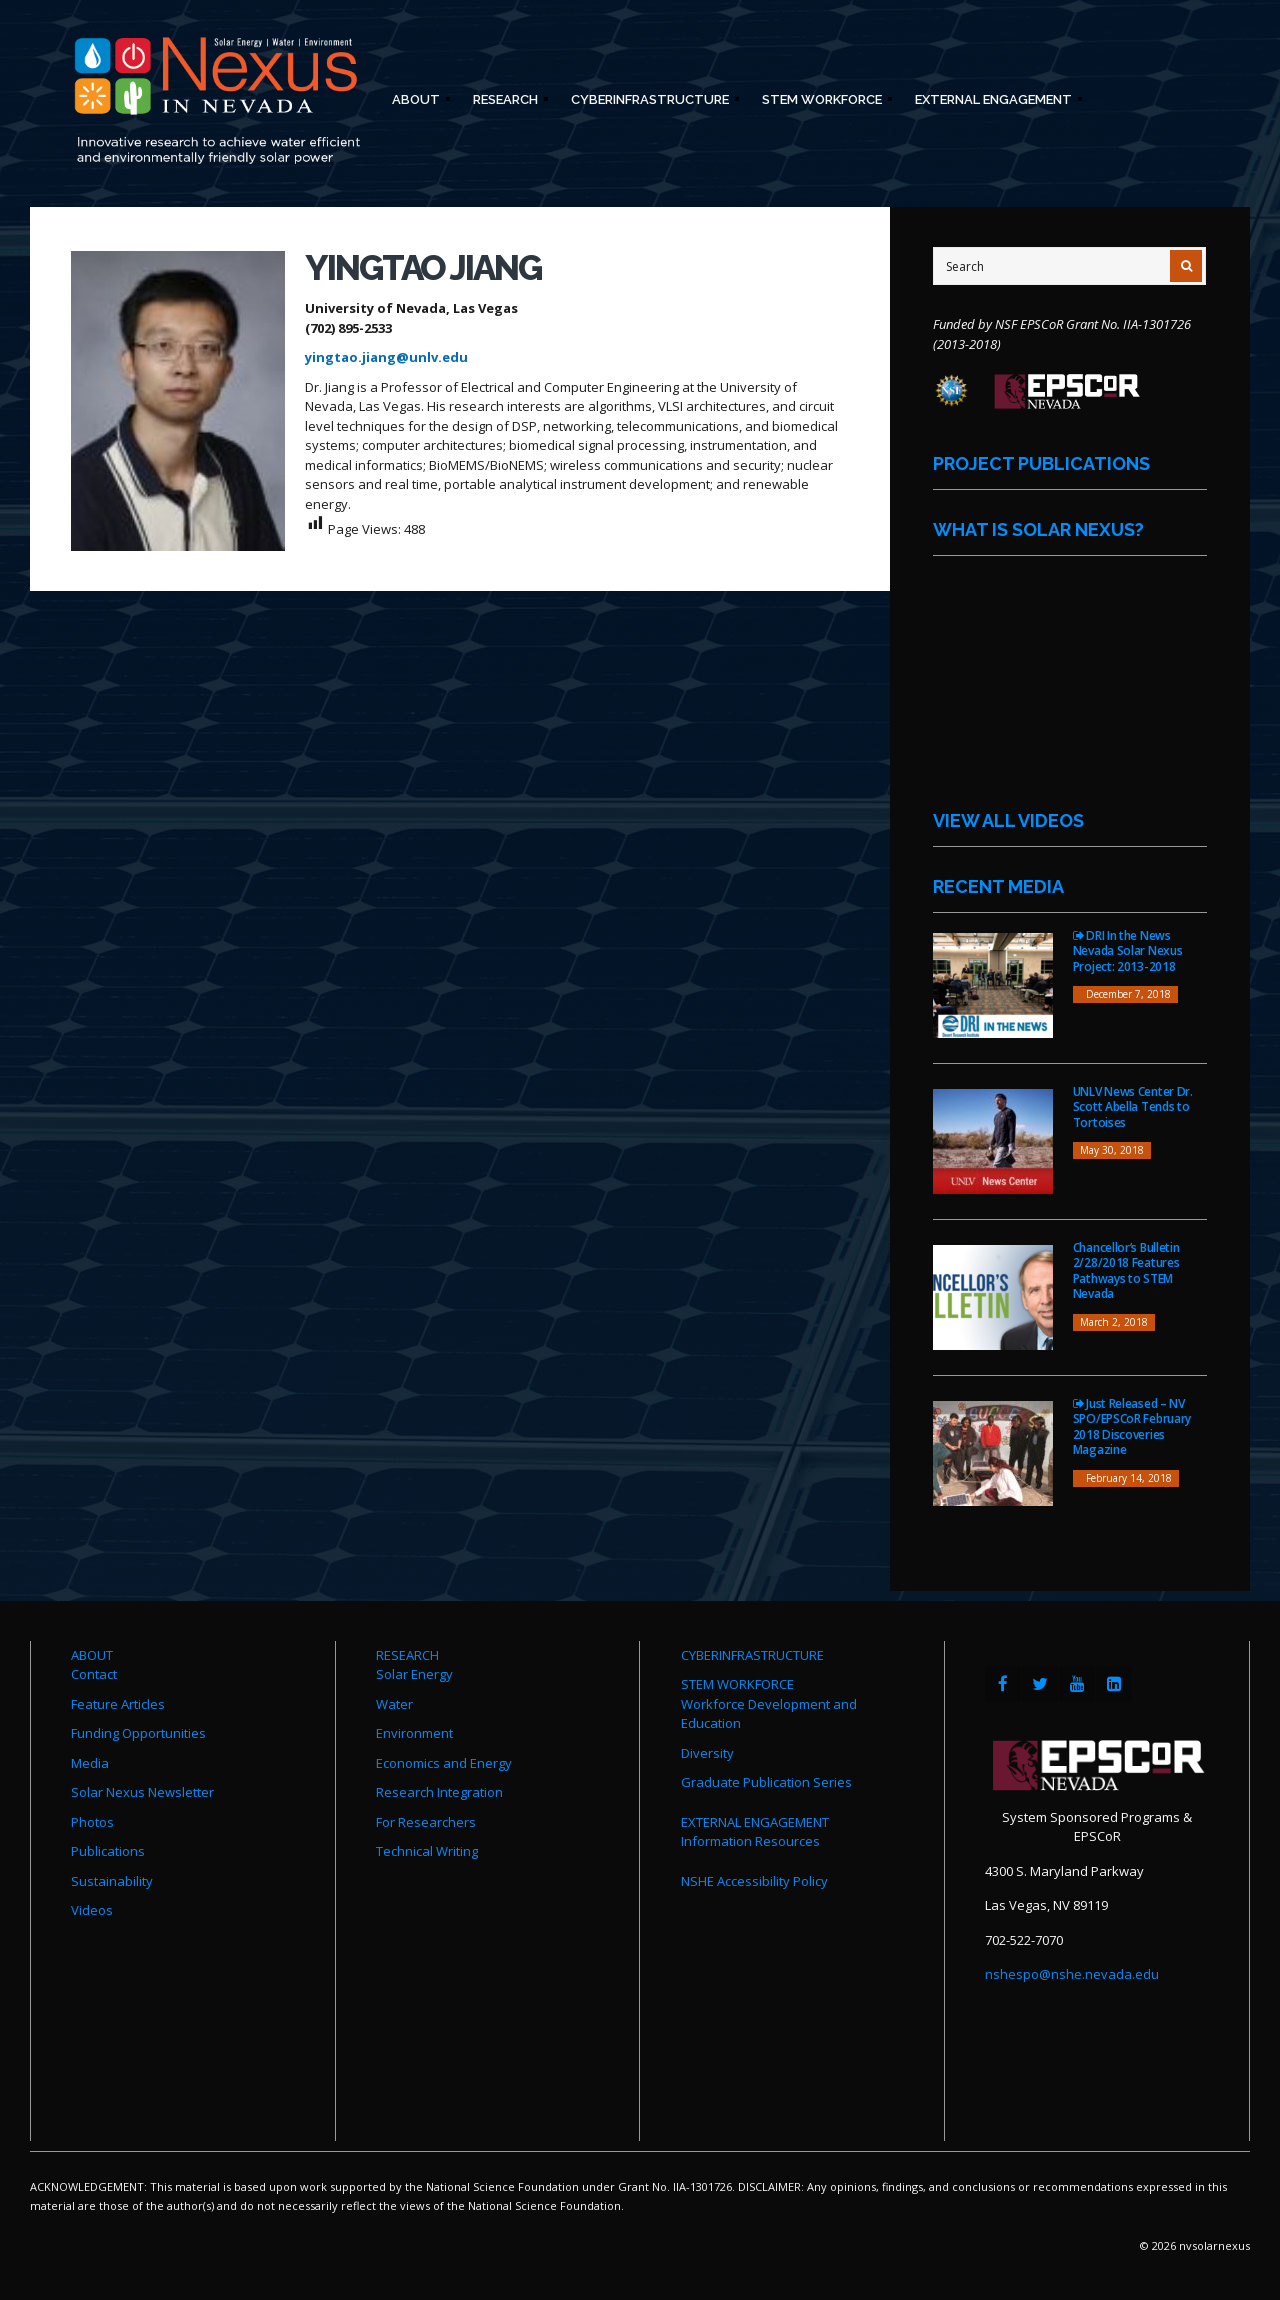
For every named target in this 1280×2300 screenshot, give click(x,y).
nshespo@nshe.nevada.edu (1072, 1974)
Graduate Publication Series (766, 1782)
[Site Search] (1069, 266)
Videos (92, 1910)
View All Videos (1008, 820)
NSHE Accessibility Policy (754, 1881)
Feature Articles (118, 1704)
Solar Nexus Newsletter (142, 1792)
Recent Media (998, 886)
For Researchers (426, 1822)
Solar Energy (414, 1674)
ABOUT (92, 1655)
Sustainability (112, 1881)
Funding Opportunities (138, 1733)
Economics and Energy (444, 1763)
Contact (94, 1674)
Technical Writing (427, 1851)
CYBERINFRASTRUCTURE (752, 1655)
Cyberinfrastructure (649, 102)
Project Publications (1041, 463)
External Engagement (992, 102)
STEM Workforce (821, 102)
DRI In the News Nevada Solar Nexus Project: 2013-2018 (1128, 951)
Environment (414, 1733)
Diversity (707, 1753)
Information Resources (750, 1841)
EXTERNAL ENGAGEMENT (755, 1822)
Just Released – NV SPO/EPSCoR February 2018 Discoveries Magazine (1132, 1427)
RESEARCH (407, 1655)
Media (90, 1763)
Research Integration (439, 1792)
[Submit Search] (1186, 266)
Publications (108, 1851)
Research (504, 102)
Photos (92, 1822)
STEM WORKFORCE (737, 1684)
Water (394, 1704)
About (415, 102)
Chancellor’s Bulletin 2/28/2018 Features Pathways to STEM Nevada (1126, 1271)
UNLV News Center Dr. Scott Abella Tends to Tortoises (1133, 1107)
